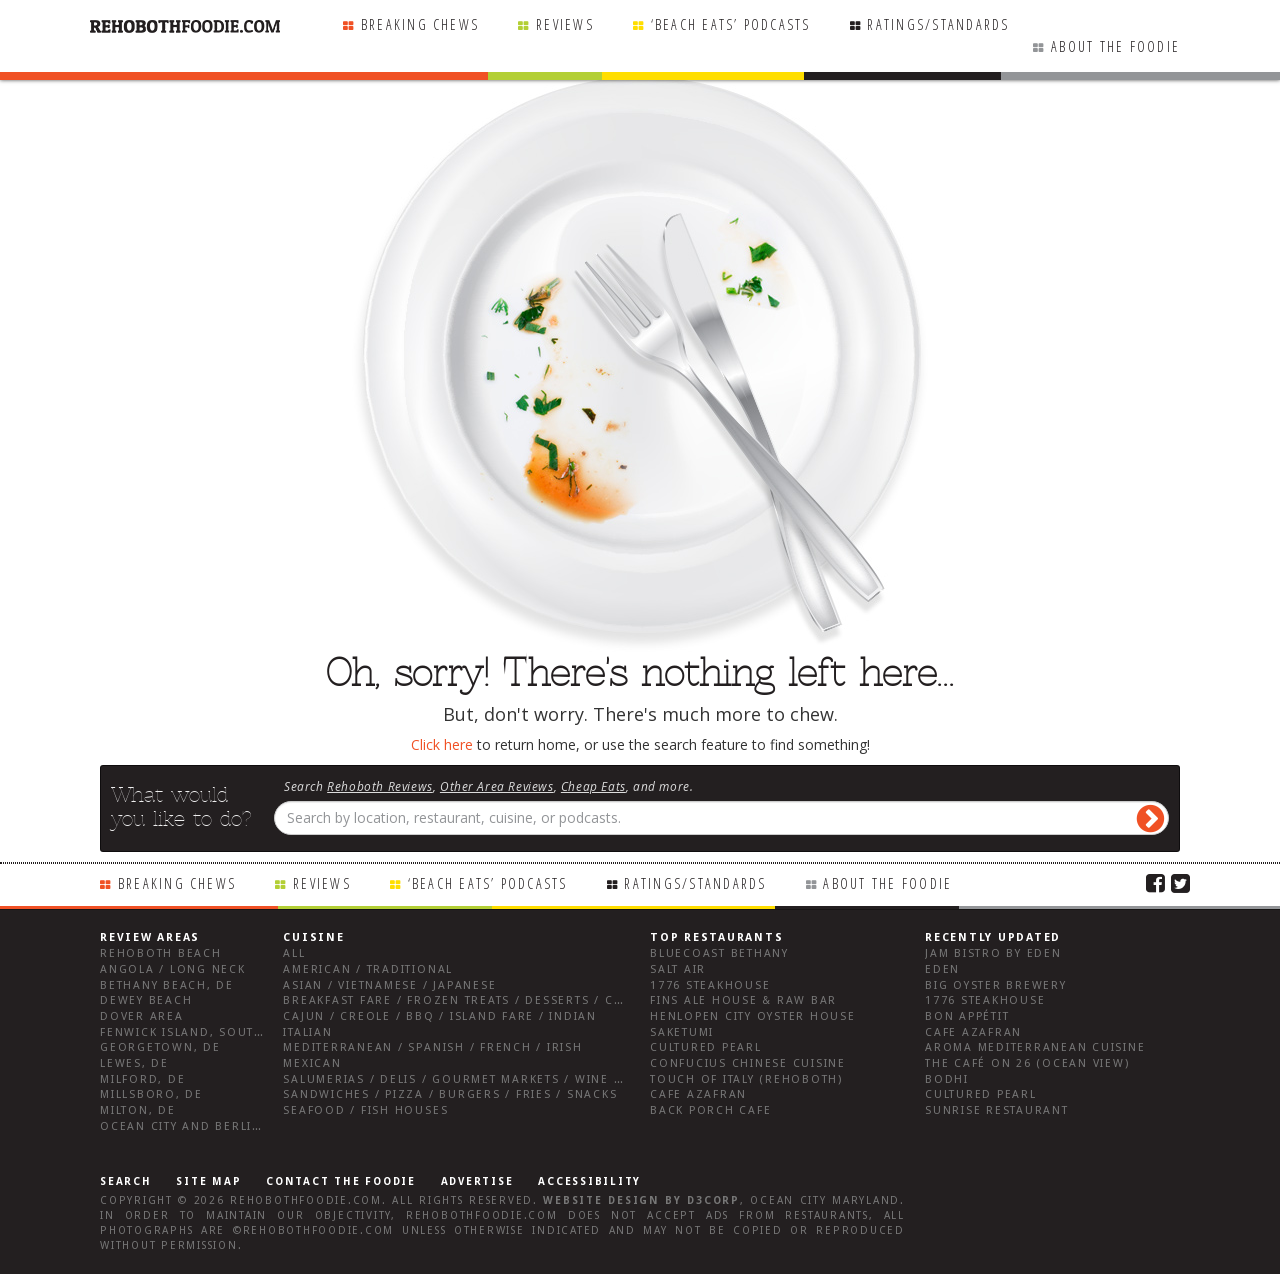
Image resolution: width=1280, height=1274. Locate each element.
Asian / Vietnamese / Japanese (389, 985)
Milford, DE (142, 1079)
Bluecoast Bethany (719, 953)
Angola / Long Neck (173, 969)
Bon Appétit (967, 1016)
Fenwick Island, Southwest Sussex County (254, 1032)
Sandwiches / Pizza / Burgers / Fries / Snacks (450, 1094)
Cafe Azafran (698, 1094)
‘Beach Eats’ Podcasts (731, 24)
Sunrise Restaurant (997, 1110)
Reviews (565, 24)
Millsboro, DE (151, 1094)
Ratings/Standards (938, 24)
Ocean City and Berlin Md (193, 1126)
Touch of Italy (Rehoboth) (746, 1079)
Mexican (312, 1063)
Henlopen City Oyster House (753, 1016)
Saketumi (682, 1032)
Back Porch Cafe (710, 1110)
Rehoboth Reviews (380, 786)
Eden (942, 969)
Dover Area (142, 1016)
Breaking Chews (420, 24)
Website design (601, 1200)
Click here (442, 744)
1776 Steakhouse (710, 985)
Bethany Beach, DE (167, 985)
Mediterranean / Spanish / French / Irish (432, 1047)
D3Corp (713, 1200)
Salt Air (678, 969)
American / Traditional (368, 969)
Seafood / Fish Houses (365, 1110)
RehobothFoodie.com (306, 1200)
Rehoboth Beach (161, 953)
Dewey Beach (146, 1000)
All (294, 953)
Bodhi (947, 1079)
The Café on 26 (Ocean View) (1027, 1063)
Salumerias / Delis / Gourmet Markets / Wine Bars (465, 1079)
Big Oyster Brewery (996, 985)
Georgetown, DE (160, 1047)
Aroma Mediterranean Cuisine (1035, 1047)
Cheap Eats (593, 786)
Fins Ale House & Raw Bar (743, 1000)
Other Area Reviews (497, 786)
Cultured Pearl (706, 1047)
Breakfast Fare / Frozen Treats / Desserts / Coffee (468, 1000)
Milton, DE (138, 1110)
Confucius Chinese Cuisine (748, 1063)
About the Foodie (1115, 46)
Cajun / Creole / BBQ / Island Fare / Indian (440, 1016)
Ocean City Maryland (825, 1200)
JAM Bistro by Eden (993, 953)
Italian (307, 1032)
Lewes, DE (134, 1063)
